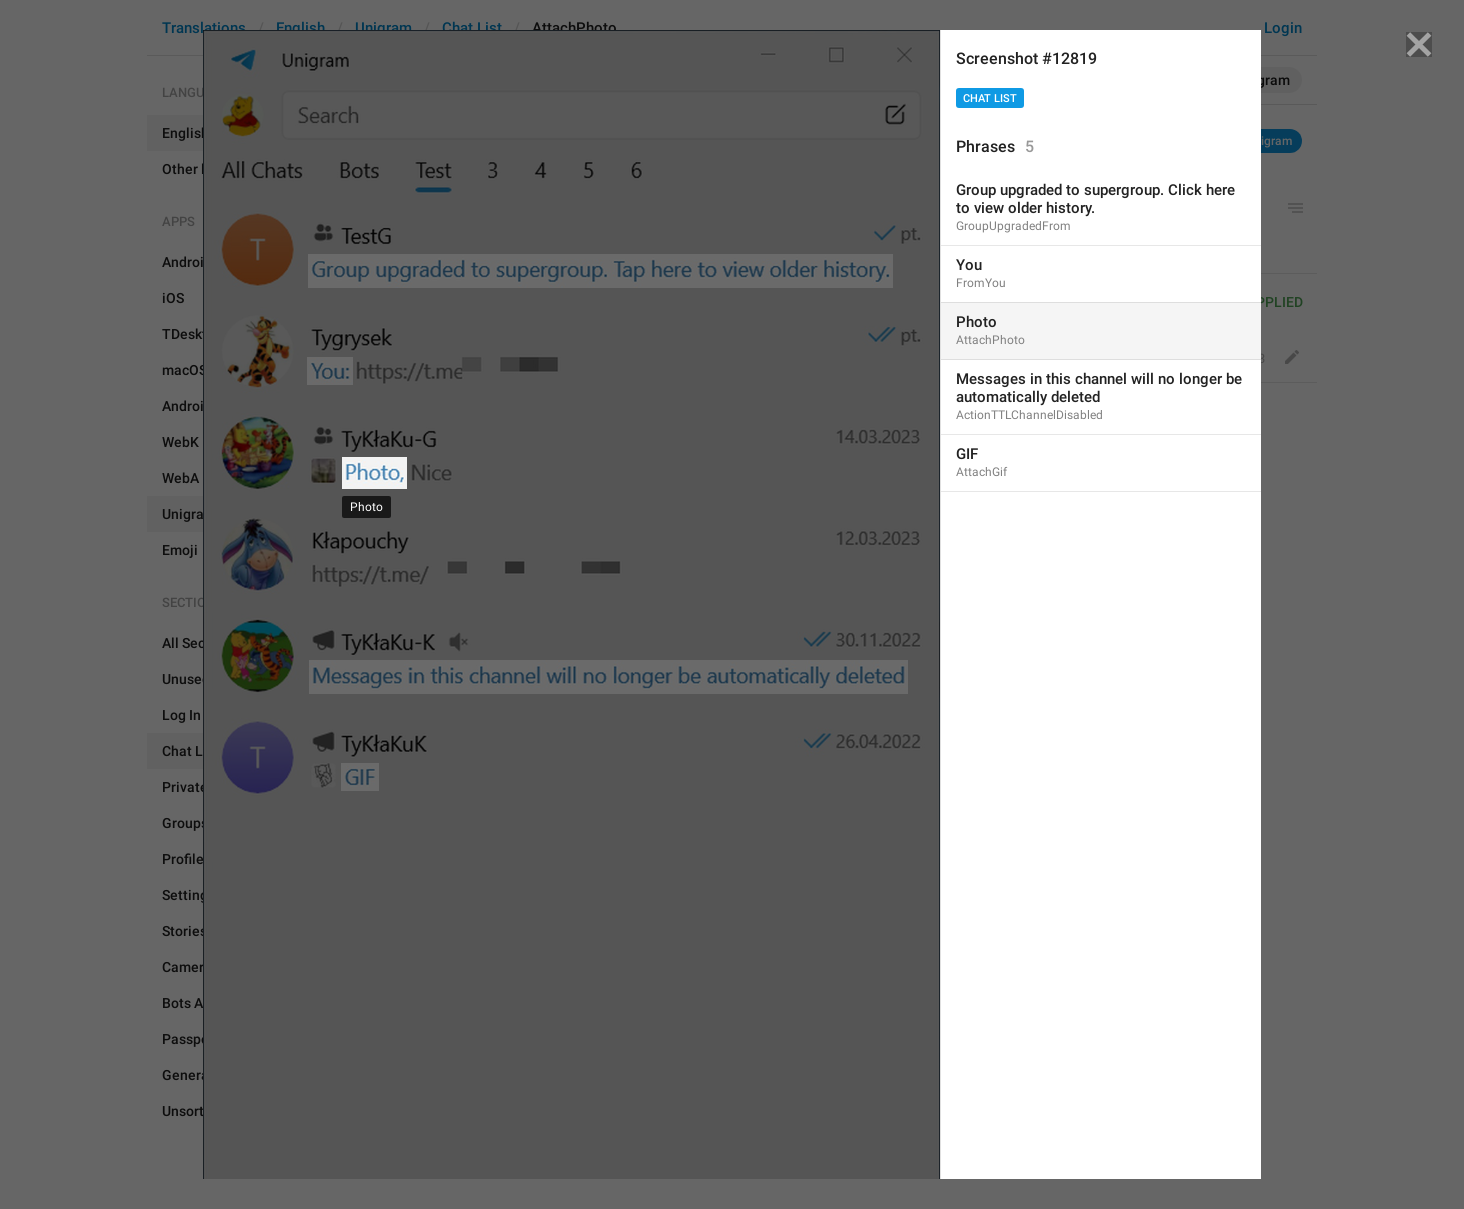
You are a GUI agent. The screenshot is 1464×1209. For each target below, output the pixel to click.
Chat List (990, 98)
